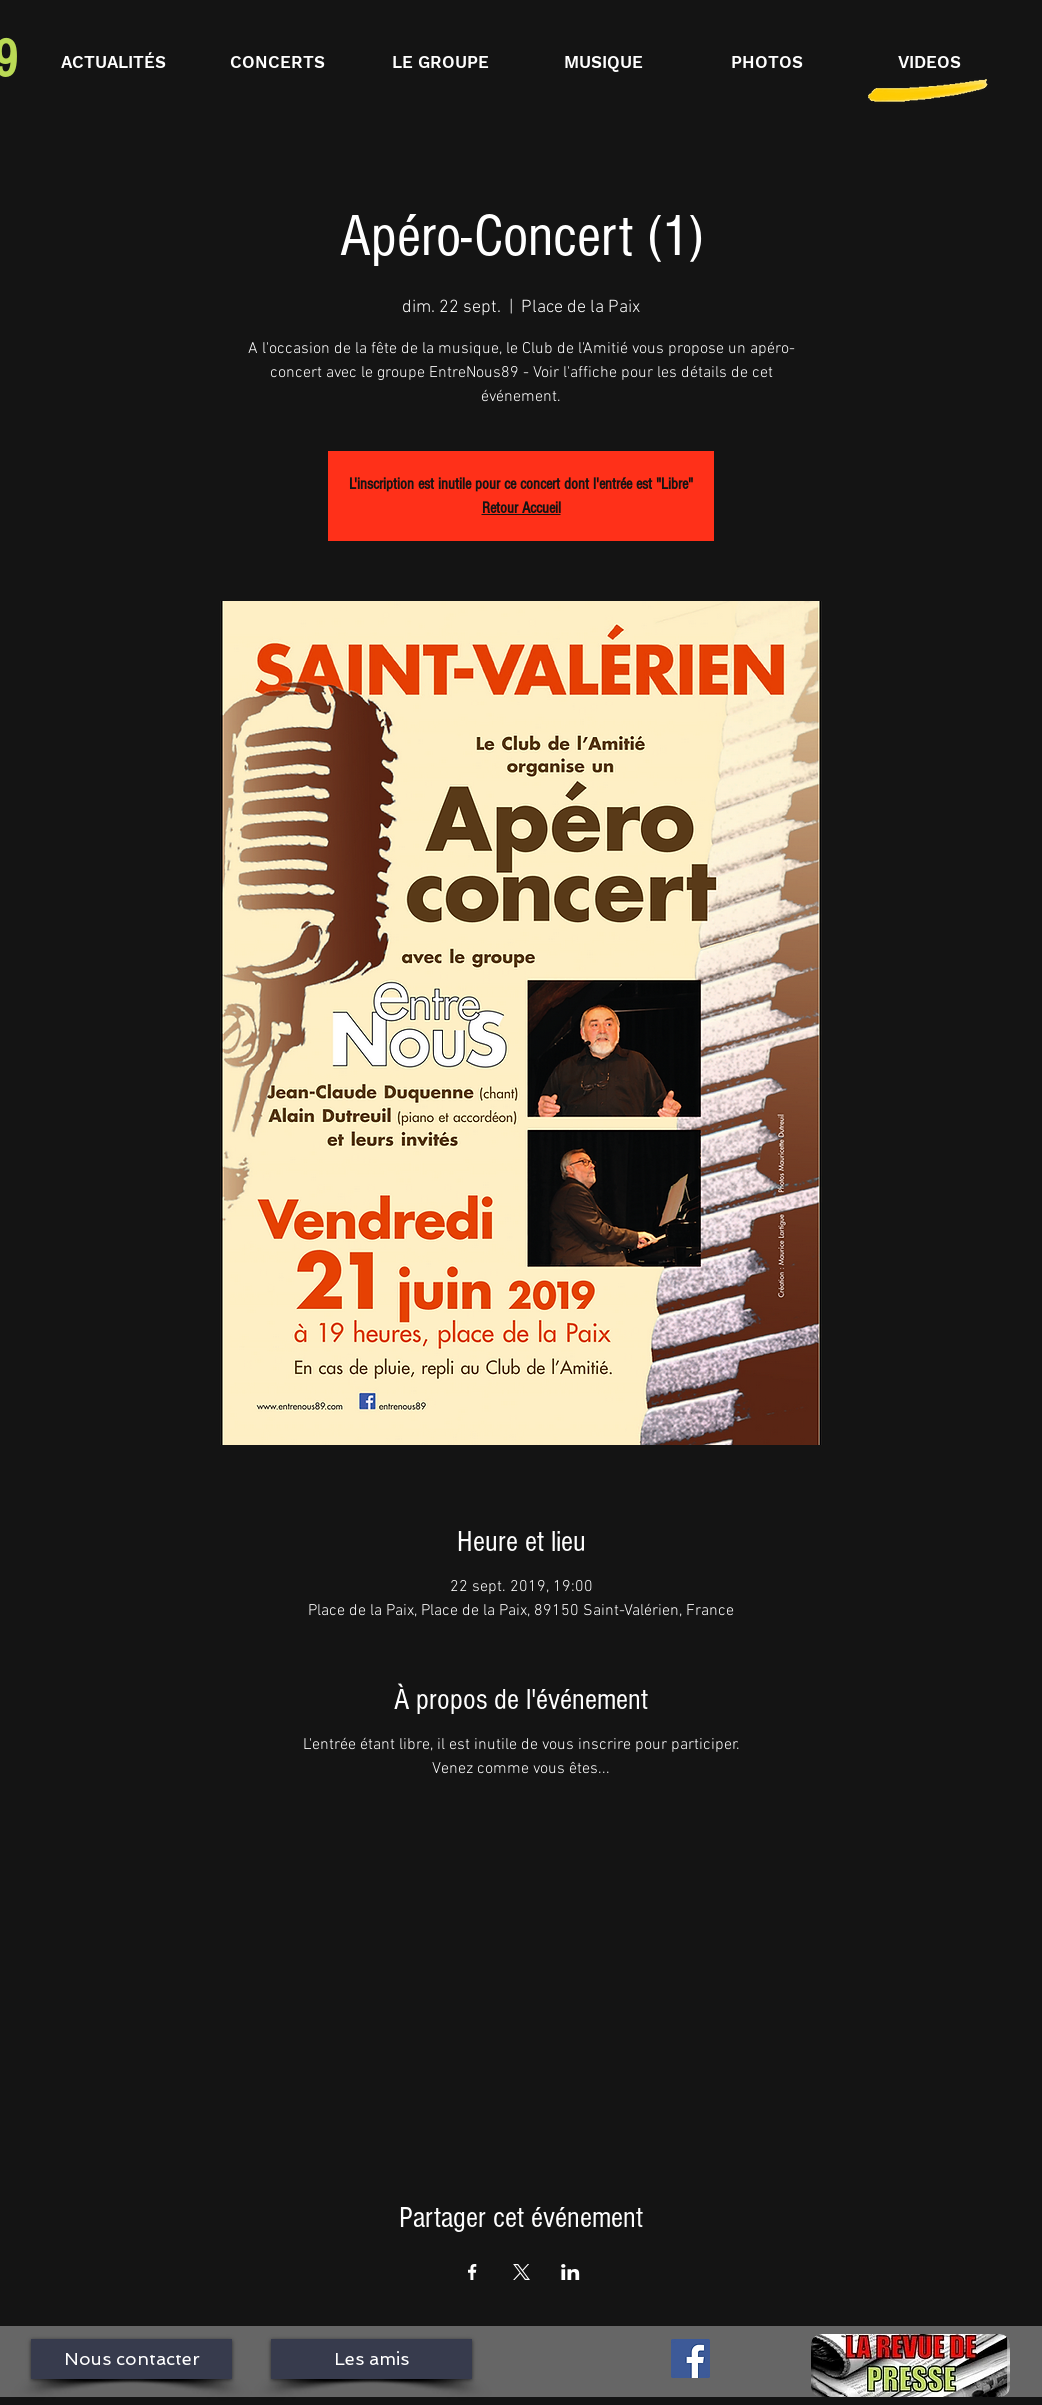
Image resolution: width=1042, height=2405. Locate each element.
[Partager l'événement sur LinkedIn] (570, 2272)
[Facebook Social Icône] (690, 2358)
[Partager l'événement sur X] (521, 2272)
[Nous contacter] (131, 2359)
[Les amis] (371, 2359)
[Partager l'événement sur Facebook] (472, 2272)
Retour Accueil (521, 508)
